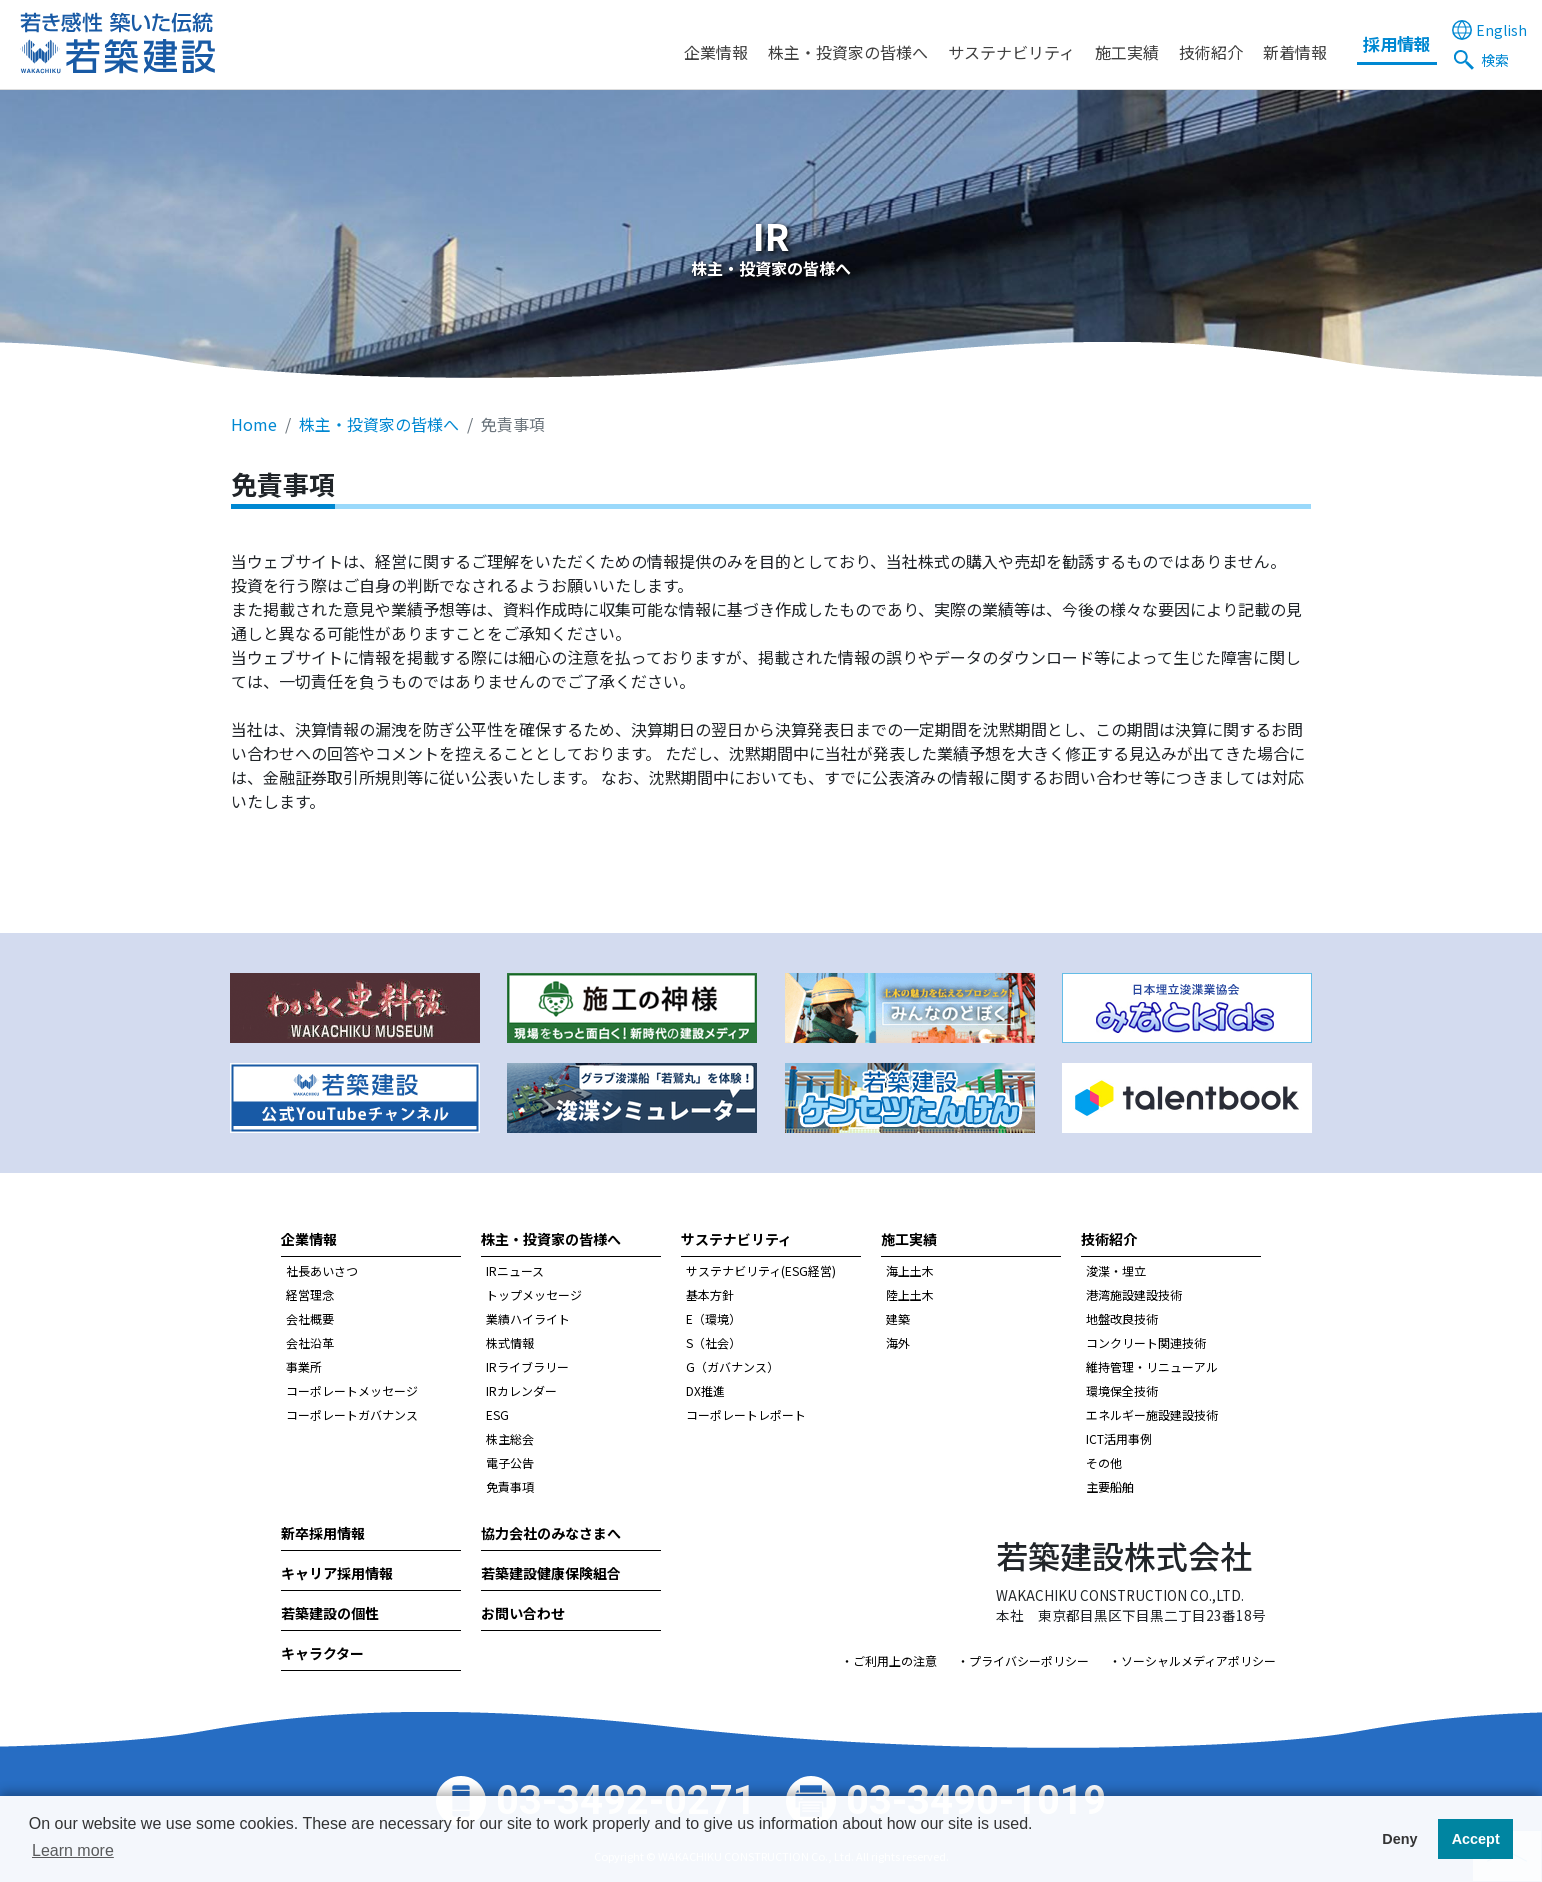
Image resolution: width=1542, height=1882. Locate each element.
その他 (1104, 1462)
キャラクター (322, 1653)
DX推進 (705, 1390)
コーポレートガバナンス (352, 1414)
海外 (898, 1342)
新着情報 (1295, 52)
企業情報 (716, 52)
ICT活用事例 (1119, 1438)
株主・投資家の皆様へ (848, 52)
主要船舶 (1110, 1486)
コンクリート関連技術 (1146, 1342)
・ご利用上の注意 (889, 1660)
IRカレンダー (521, 1390)
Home (254, 424)
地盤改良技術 (1122, 1318)
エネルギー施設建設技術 (1152, 1414)
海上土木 (910, 1270)
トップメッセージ (534, 1294)
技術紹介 (1211, 52)
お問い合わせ (523, 1613)
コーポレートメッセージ (352, 1390)
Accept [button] (1476, 1839)
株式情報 (510, 1342)
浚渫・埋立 (1116, 1270)
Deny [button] (1399, 1839)
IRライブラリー (527, 1366)
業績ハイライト (528, 1318)
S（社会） (713, 1342)
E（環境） (713, 1318)
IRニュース (515, 1270)
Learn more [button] (73, 1850)
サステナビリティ (1011, 52)
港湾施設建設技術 (1134, 1294)
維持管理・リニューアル (1152, 1366)
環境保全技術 (1122, 1390)
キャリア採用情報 (337, 1573)
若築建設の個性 (330, 1613)
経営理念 (310, 1294)
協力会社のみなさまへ (551, 1533)
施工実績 (1127, 52)
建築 (898, 1318)
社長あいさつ (322, 1270)
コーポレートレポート (746, 1414)
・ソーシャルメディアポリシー (1192, 1660)
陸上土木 (910, 1294)
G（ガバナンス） (732, 1366)
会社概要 (310, 1318)
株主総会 (510, 1438)
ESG (497, 1414)
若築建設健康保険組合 (551, 1573)
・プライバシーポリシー (1023, 1660)
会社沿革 (310, 1342)
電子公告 (510, 1462)
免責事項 (510, 1486)
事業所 (304, 1366)
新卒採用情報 (323, 1533)
